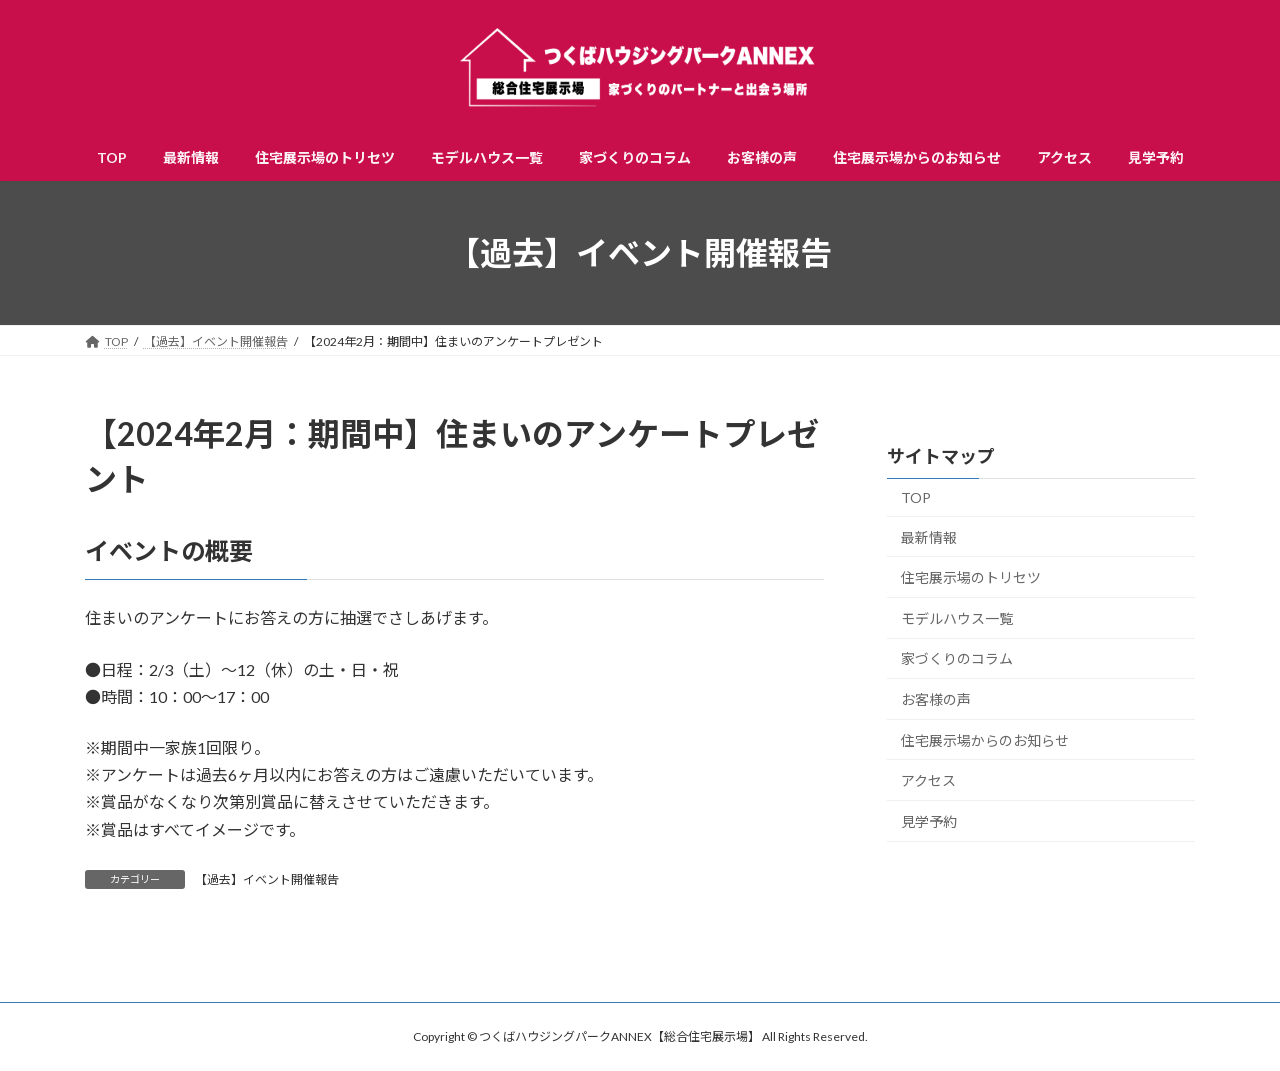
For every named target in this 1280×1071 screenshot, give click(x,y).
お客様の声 (936, 699)
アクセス (928, 780)
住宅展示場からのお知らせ (985, 740)
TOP (916, 497)
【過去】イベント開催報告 (267, 879)
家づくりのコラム (957, 659)
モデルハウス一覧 (957, 618)
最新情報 (929, 537)
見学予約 (929, 821)
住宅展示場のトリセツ (971, 577)
